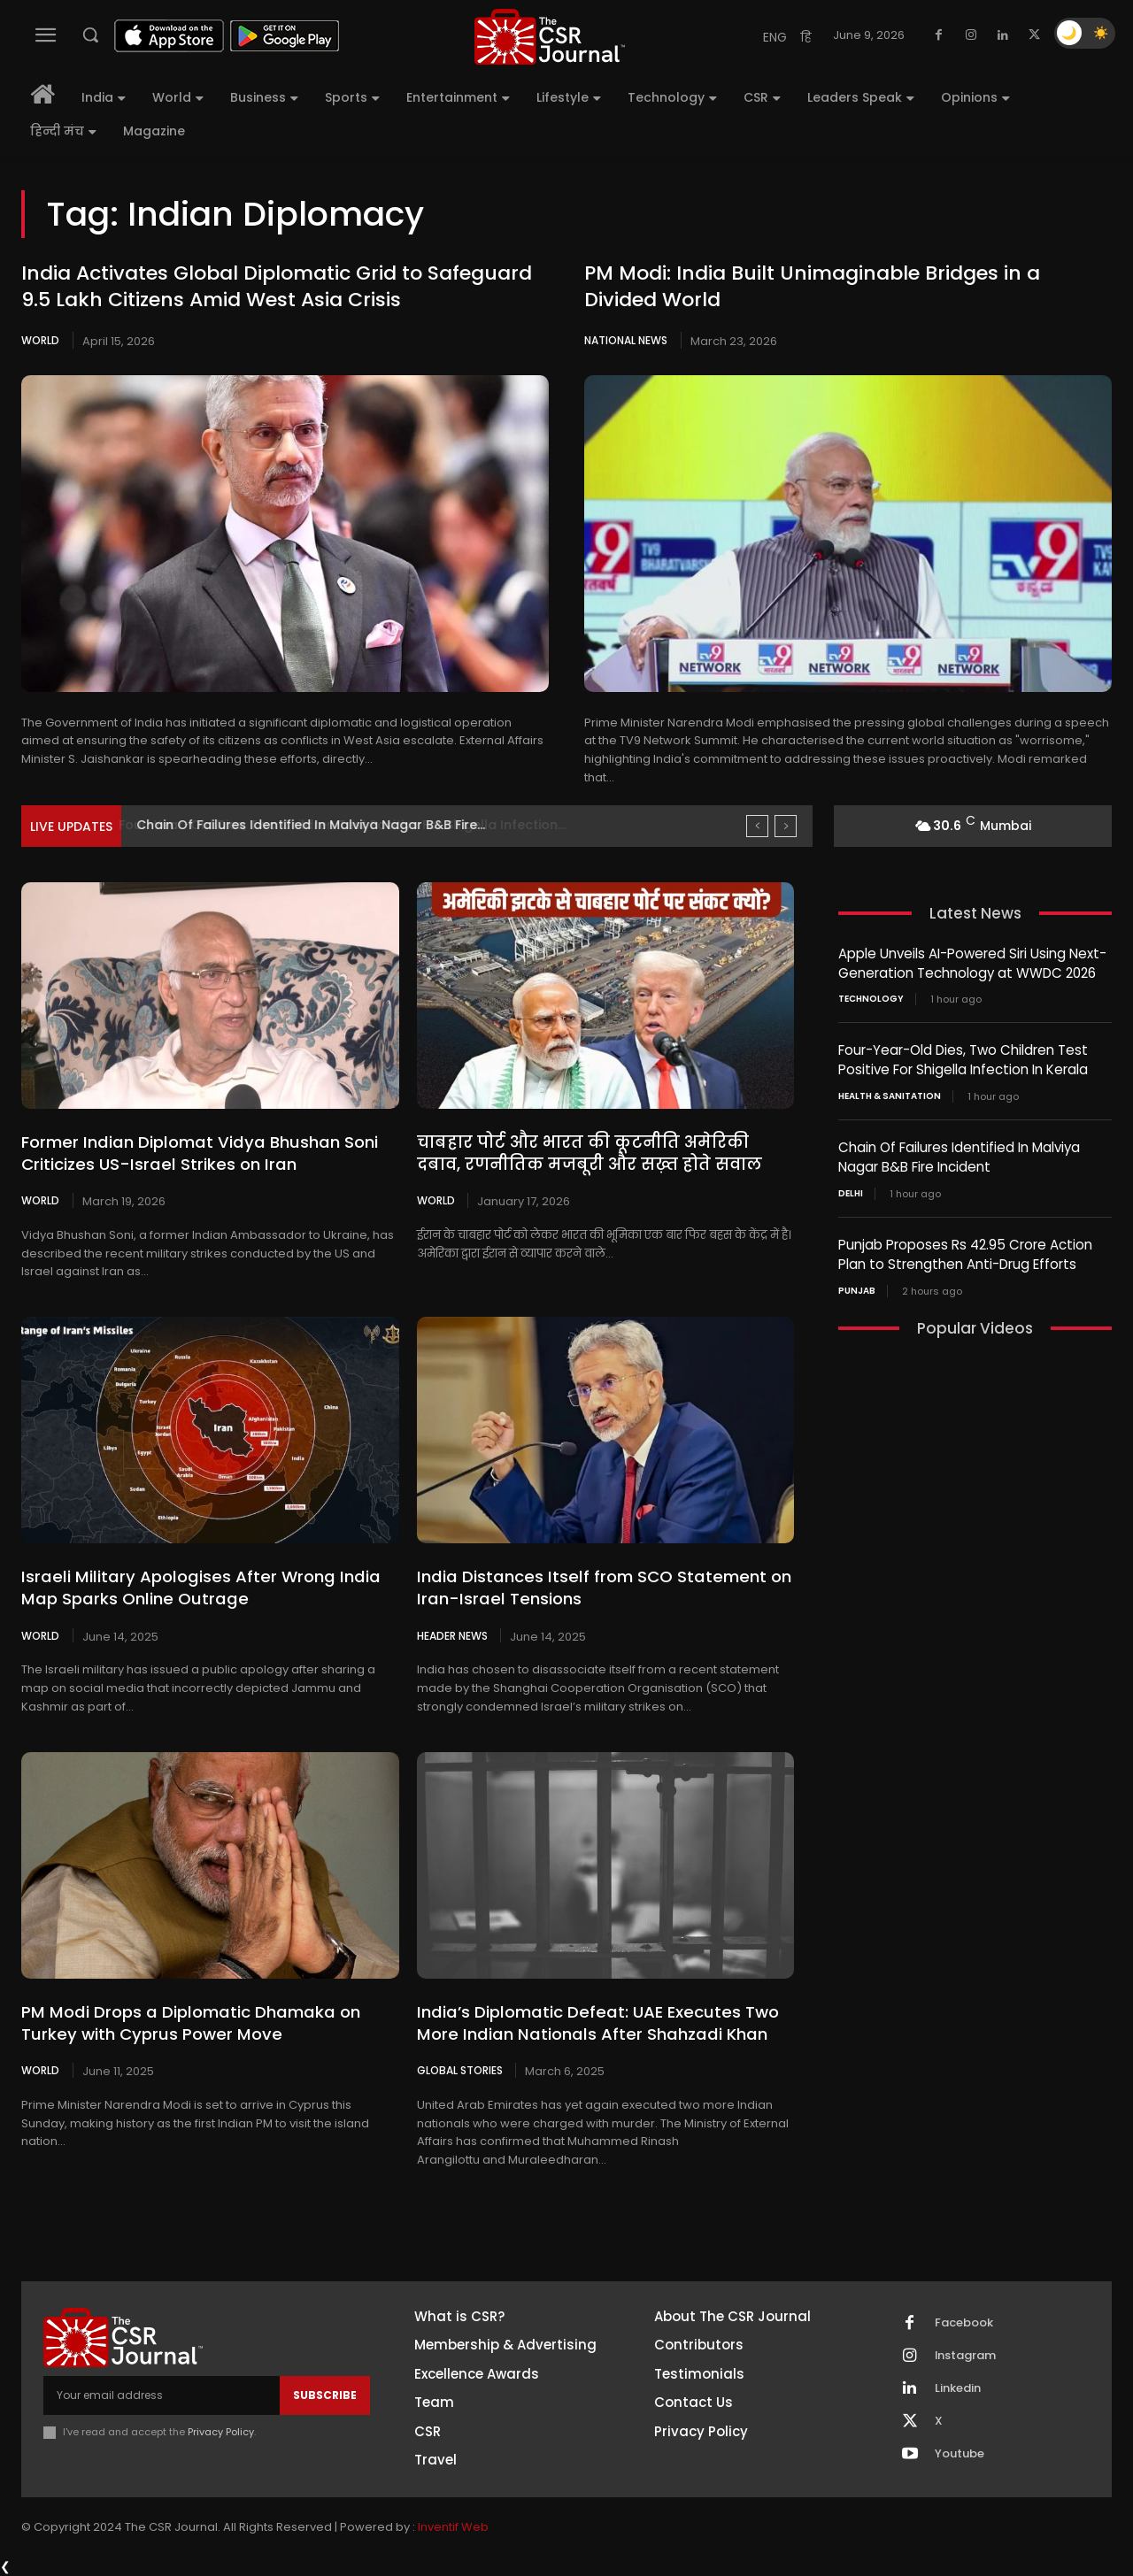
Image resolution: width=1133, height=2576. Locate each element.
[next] (786, 826)
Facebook (964, 2323)
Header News (452, 1634)
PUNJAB (856, 1285)
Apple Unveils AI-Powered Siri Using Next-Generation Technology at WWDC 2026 (972, 962)
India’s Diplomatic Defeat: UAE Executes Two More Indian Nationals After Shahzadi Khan (593, 2022)
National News (625, 340)
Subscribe (325, 2394)
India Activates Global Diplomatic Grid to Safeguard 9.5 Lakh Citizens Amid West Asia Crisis (276, 286)
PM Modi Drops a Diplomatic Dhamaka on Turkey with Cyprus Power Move (186, 2022)
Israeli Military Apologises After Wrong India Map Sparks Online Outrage (193, 1587)
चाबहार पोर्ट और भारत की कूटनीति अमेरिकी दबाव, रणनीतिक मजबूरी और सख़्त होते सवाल (600, 1153)
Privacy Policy (221, 2432)
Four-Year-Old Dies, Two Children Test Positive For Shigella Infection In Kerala (963, 1058)
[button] (90, 34)
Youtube (959, 2454)
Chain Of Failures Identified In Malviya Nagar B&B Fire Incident (959, 1154)
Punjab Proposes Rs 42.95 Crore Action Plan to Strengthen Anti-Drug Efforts (965, 1249)
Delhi (850, 1189)
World (40, 340)
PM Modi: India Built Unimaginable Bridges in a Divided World (812, 286)
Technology (871, 998)
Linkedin (958, 2388)
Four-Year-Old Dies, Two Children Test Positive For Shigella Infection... (358, 825)
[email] (161, 2394)
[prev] (757, 826)
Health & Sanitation (889, 1094)
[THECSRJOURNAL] (550, 37)
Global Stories (460, 2070)
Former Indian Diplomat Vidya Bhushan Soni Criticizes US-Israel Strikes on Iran (194, 1153)
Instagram (966, 2356)
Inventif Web (453, 2526)
